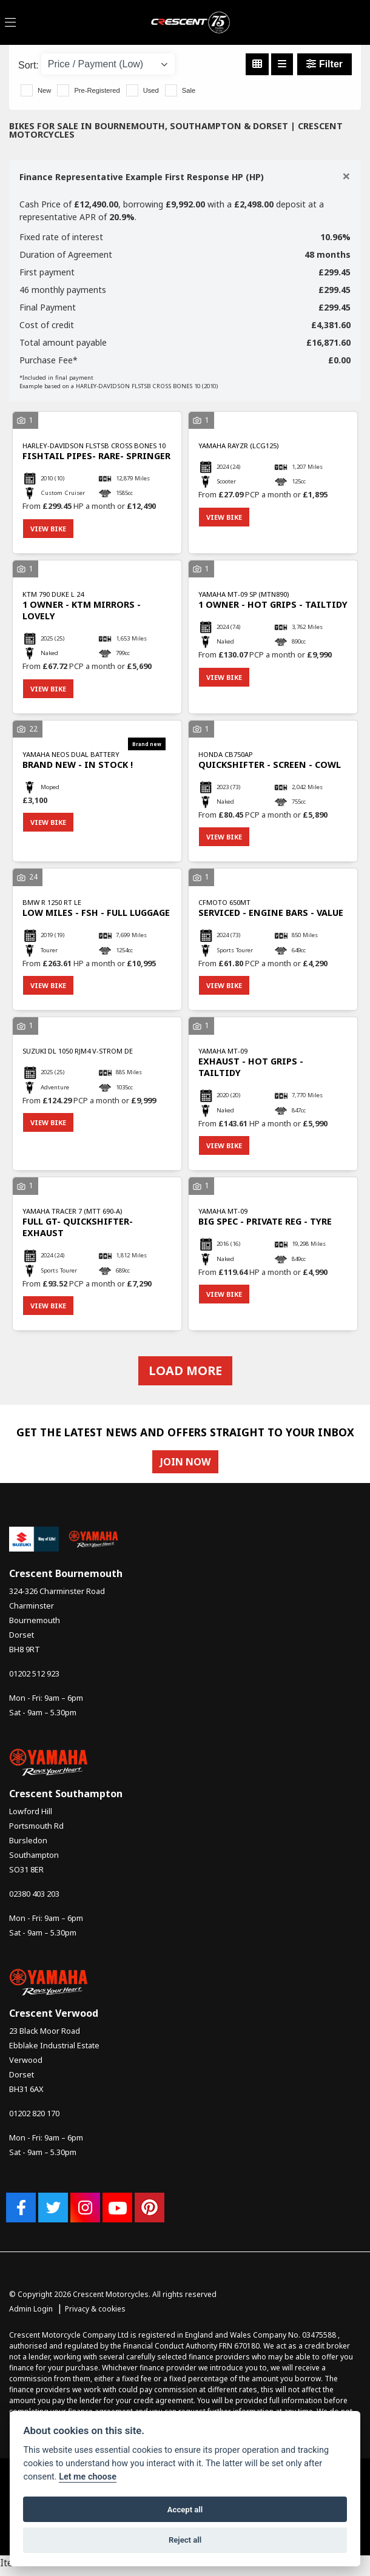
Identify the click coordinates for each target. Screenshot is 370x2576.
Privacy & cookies (95, 2309)
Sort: (28, 65)
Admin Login (31, 2309)
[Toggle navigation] (10, 22)
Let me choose (87, 2477)
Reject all (185, 2539)
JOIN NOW (185, 1461)
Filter (324, 64)
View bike (48, 528)
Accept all (185, 2509)
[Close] (346, 175)
